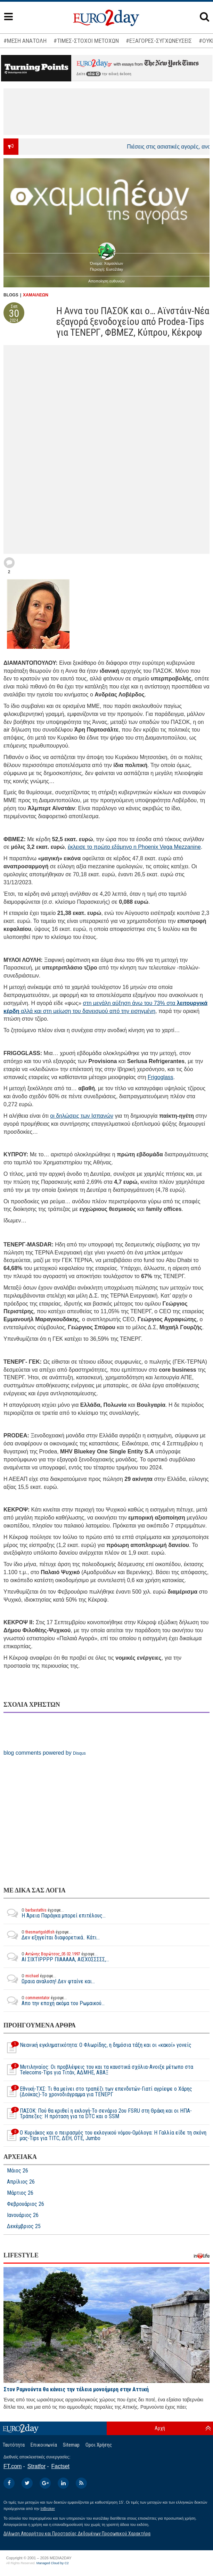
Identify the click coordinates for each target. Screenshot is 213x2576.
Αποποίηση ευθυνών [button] (106, 281)
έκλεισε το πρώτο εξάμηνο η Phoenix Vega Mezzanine (134, 847)
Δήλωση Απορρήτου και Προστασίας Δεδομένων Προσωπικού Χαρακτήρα (76, 2533)
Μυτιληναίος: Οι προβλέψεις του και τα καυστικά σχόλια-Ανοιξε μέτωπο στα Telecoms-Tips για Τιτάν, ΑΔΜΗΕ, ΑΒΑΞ (98, 2069)
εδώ (93, 74)
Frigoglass (160, 1077)
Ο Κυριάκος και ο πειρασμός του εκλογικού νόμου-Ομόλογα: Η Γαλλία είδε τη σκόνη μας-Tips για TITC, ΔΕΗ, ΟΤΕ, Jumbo (104, 2135)
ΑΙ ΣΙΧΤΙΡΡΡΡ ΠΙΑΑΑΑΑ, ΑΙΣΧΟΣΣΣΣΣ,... (56, 1956)
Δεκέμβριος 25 (24, 2226)
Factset (60, 2466)
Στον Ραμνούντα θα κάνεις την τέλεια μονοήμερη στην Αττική (76, 2389)
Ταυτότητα (14, 2445)
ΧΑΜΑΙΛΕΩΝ (35, 295)
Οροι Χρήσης (98, 2445)
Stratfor (36, 2466)
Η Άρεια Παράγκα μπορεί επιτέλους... (54, 1913)
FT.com (12, 2466)
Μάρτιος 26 (20, 2193)
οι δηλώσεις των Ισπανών (81, 1116)
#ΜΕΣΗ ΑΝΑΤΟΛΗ (25, 40)
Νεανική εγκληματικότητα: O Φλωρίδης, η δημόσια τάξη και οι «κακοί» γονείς (97, 2047)
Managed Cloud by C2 (52, 2563)
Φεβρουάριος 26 (25, 2204)
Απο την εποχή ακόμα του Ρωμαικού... (54, 2000)
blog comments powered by (44, 1753)
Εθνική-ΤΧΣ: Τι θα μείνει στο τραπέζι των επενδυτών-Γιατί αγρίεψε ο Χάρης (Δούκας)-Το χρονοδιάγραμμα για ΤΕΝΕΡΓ (97, 2091)
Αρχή (160, 2428)
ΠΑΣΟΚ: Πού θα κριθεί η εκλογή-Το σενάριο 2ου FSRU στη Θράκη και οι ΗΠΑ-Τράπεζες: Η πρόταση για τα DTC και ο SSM (97, 2113)
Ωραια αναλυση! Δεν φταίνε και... (49, 1978)
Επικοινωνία (44, 2445)
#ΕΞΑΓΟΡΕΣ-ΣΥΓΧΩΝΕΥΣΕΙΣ (159, 40)
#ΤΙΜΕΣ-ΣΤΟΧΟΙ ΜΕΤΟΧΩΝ (86, 40)
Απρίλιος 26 (21, 2182)
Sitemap (71, 2445)
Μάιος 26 (17, 2171)
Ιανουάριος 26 (23, 2215)
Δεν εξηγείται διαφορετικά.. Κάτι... (51, 1934)
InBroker (47, 2508)
